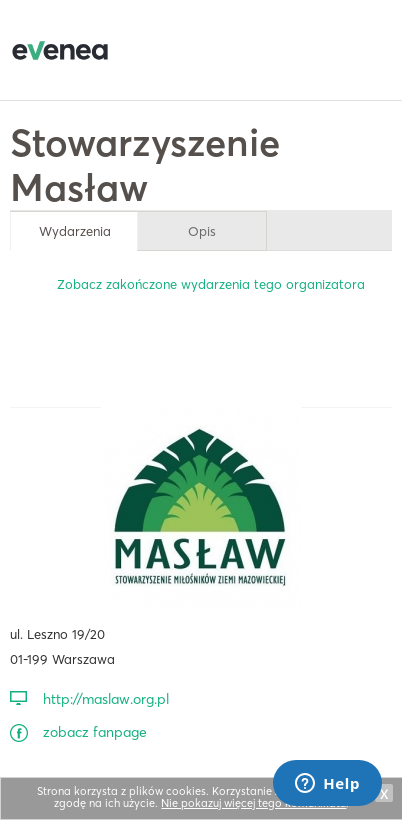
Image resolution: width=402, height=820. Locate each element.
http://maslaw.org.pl (106, 699)
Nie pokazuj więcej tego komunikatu (253, 803)
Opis (202, 231)
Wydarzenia (75, 231)
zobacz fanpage (95, 732)
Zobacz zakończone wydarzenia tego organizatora (211, 284)
